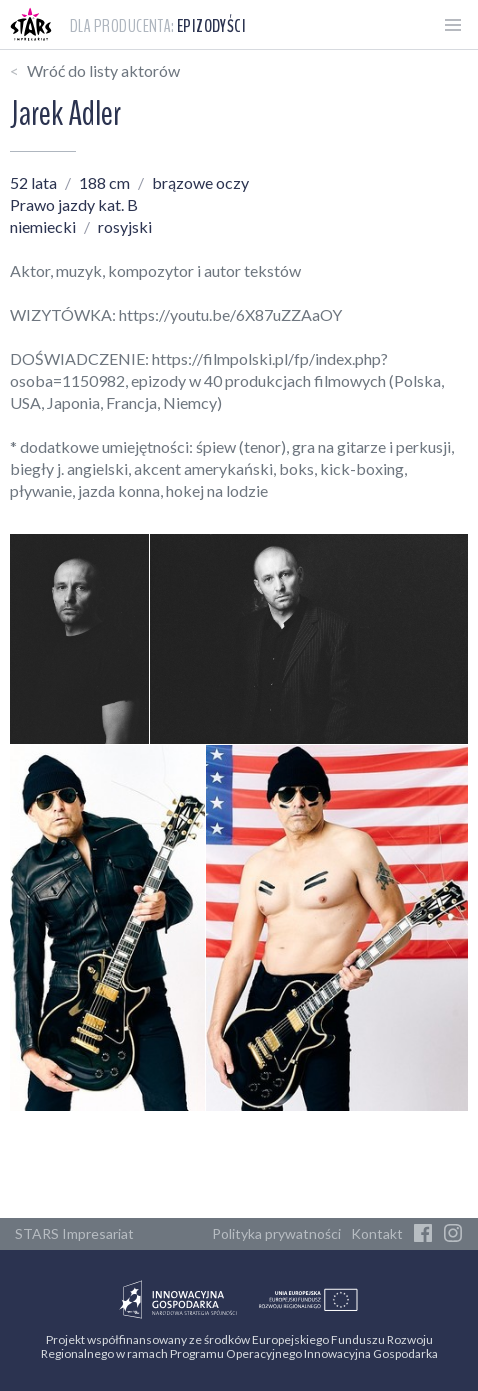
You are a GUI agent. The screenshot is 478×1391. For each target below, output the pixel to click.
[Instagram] (453, 1234)
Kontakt (377, 1233)
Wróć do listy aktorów (103, 70)
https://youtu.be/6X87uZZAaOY (230, 314)
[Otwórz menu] (453, 25)
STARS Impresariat (74, 1233)
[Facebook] (423, 1234)
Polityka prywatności (276, 1233)
